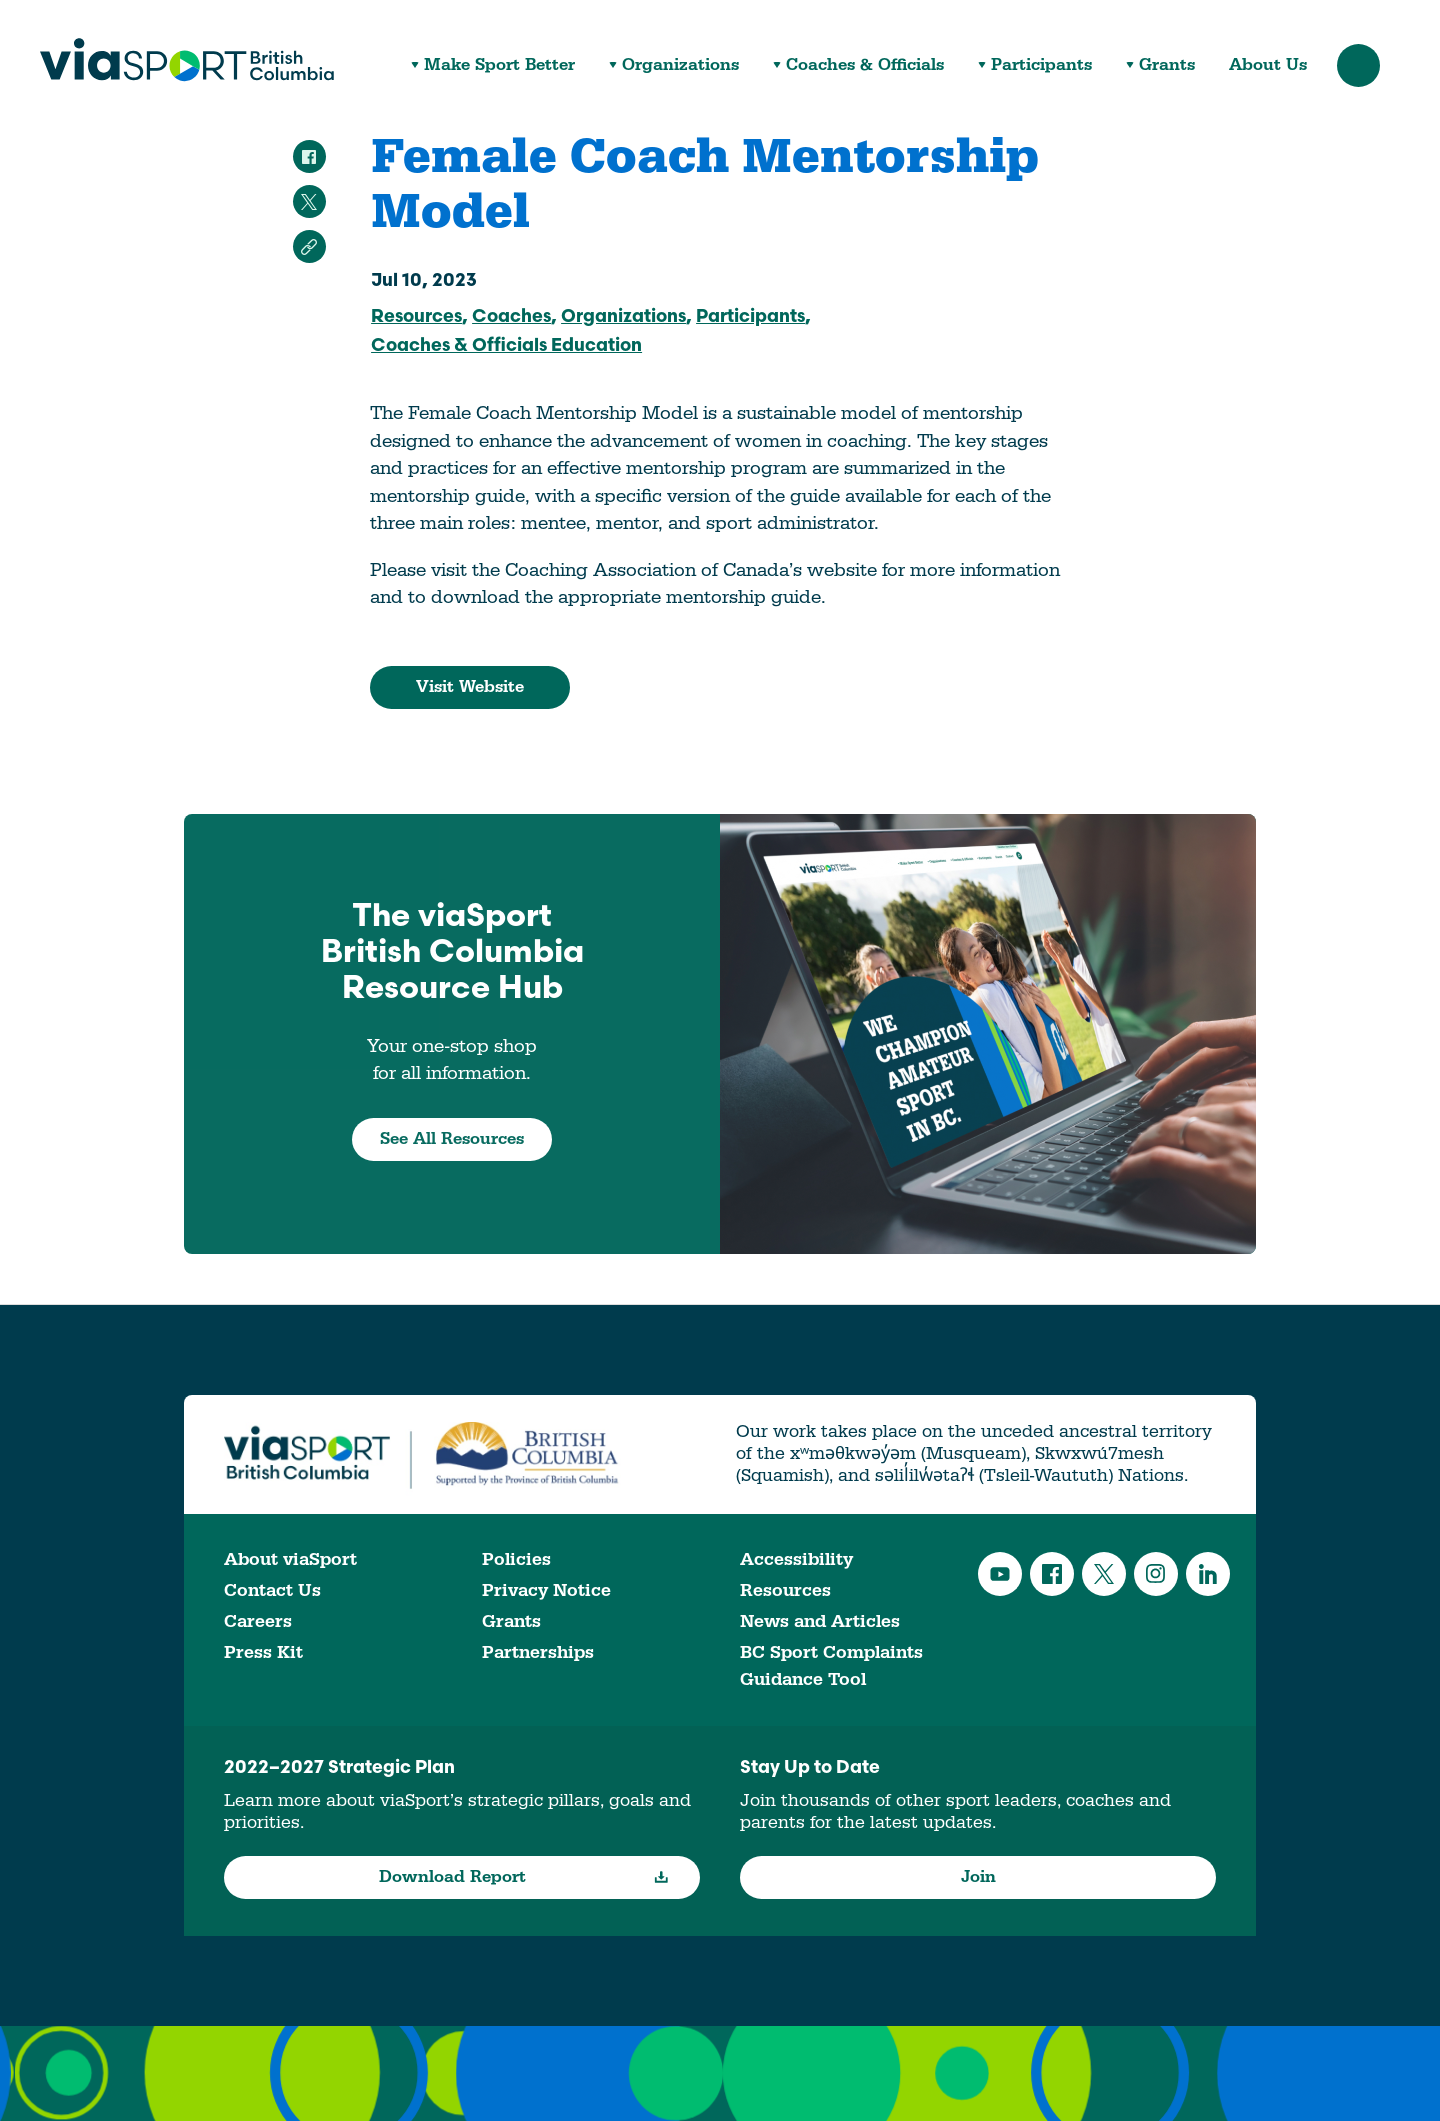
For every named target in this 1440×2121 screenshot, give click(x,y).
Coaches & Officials (865, 65)
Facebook (1052, 1574)
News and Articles (820, 1621)
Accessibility (796, 1559)
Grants (1167, 65)
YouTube (1000, 1574)
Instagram (1156, 1574)
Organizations (680, 65)
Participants (1041, 65)
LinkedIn (1208, 1574)
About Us (1268, 65)
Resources (416, 317)
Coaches (511, 317)
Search (1358, 65)
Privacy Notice (546, 1590)
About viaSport (290, 1559)
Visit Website (470, 687)
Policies (516, 1559)
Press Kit (263, 1652)
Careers (258, 1621)
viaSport (187, 60)
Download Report (524, 1877)
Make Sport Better (499, 65)
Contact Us (272, 1590)
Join (978, 1877)
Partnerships (538, 1652)
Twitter (1104, 1574)
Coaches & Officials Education (506, 346)
